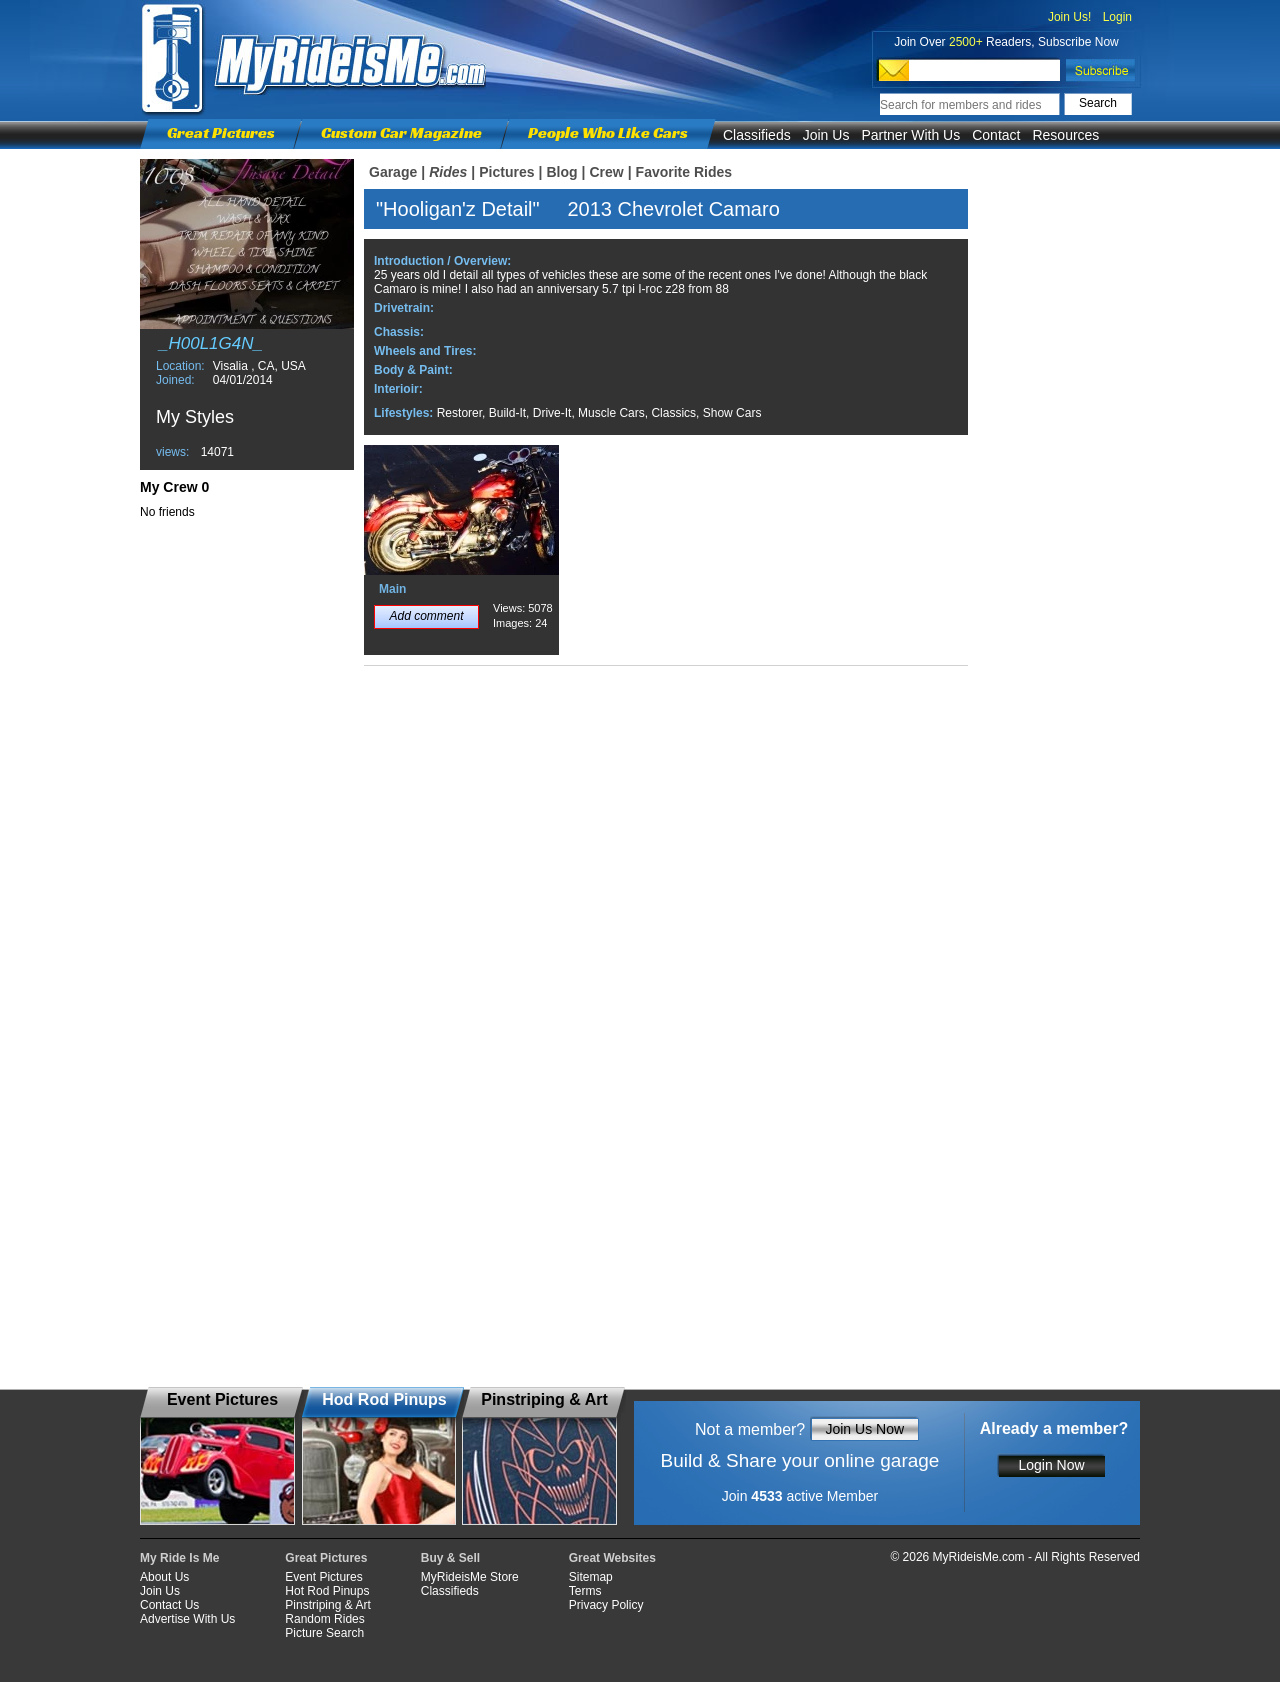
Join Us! (1069, 17)
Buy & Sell (450, 1558)
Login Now (1051, 1465)
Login (1117, 17)
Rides (448, 172)
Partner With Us (910, 135)
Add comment (426, 616)
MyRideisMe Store (470, 1577)
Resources (1065, 135)
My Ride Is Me (179, 1558)
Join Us (826, 135)
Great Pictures (221, 132)
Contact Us (169, 1605)
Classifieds (757, 135)
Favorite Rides (684, 172)
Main (392, 589)
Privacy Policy (606, 1605)
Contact (996, 135)
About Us (164, 1577)
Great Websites (612, 1558)
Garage (393, 172)
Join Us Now (864, 1429)
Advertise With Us (187, 1619)
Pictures (506, 172)
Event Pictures (323, 1577)
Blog (561, 172)
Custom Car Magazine (401, 132)
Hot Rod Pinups (327, 1591)
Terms (585, 1591)
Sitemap (591, 1577)
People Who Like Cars (608, 132)
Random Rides (324, 1619)
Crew (606, 172)
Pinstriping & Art (327, 1605)
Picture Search (324, 1633)
